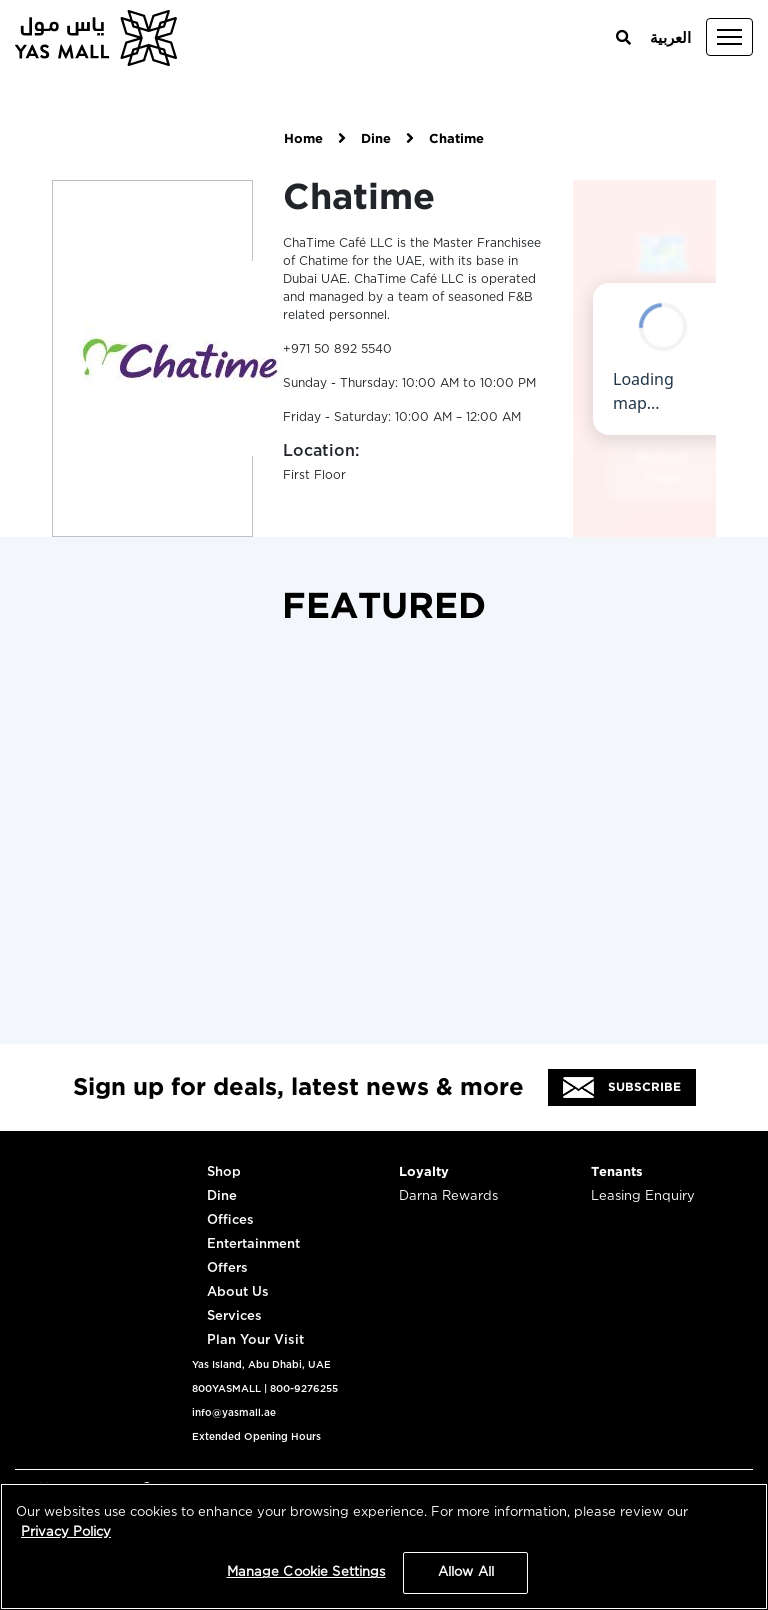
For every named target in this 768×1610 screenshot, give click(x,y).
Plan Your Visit (255, 1340)
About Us (238, 1292)
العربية (670, 38)
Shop (224, 1172)
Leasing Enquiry (643, 1196)
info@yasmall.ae (234, 1413)
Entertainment (253, 1244)
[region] (384, 1546)
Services (234, 1316)
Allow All (466, 1572)
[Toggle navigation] (729, 37)
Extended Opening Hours (256, 1437)
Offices (230, 1220)
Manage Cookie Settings (306, 1572)
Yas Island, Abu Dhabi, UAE (261, 1365)
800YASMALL (226, 1389)
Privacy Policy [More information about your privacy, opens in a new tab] (66, 1532)
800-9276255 (304, 1389)
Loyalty (424, 1172)
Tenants (617, 1172)
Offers (227, 1268)
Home (303, 139)
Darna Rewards (448, 1196)
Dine (376, 139)
